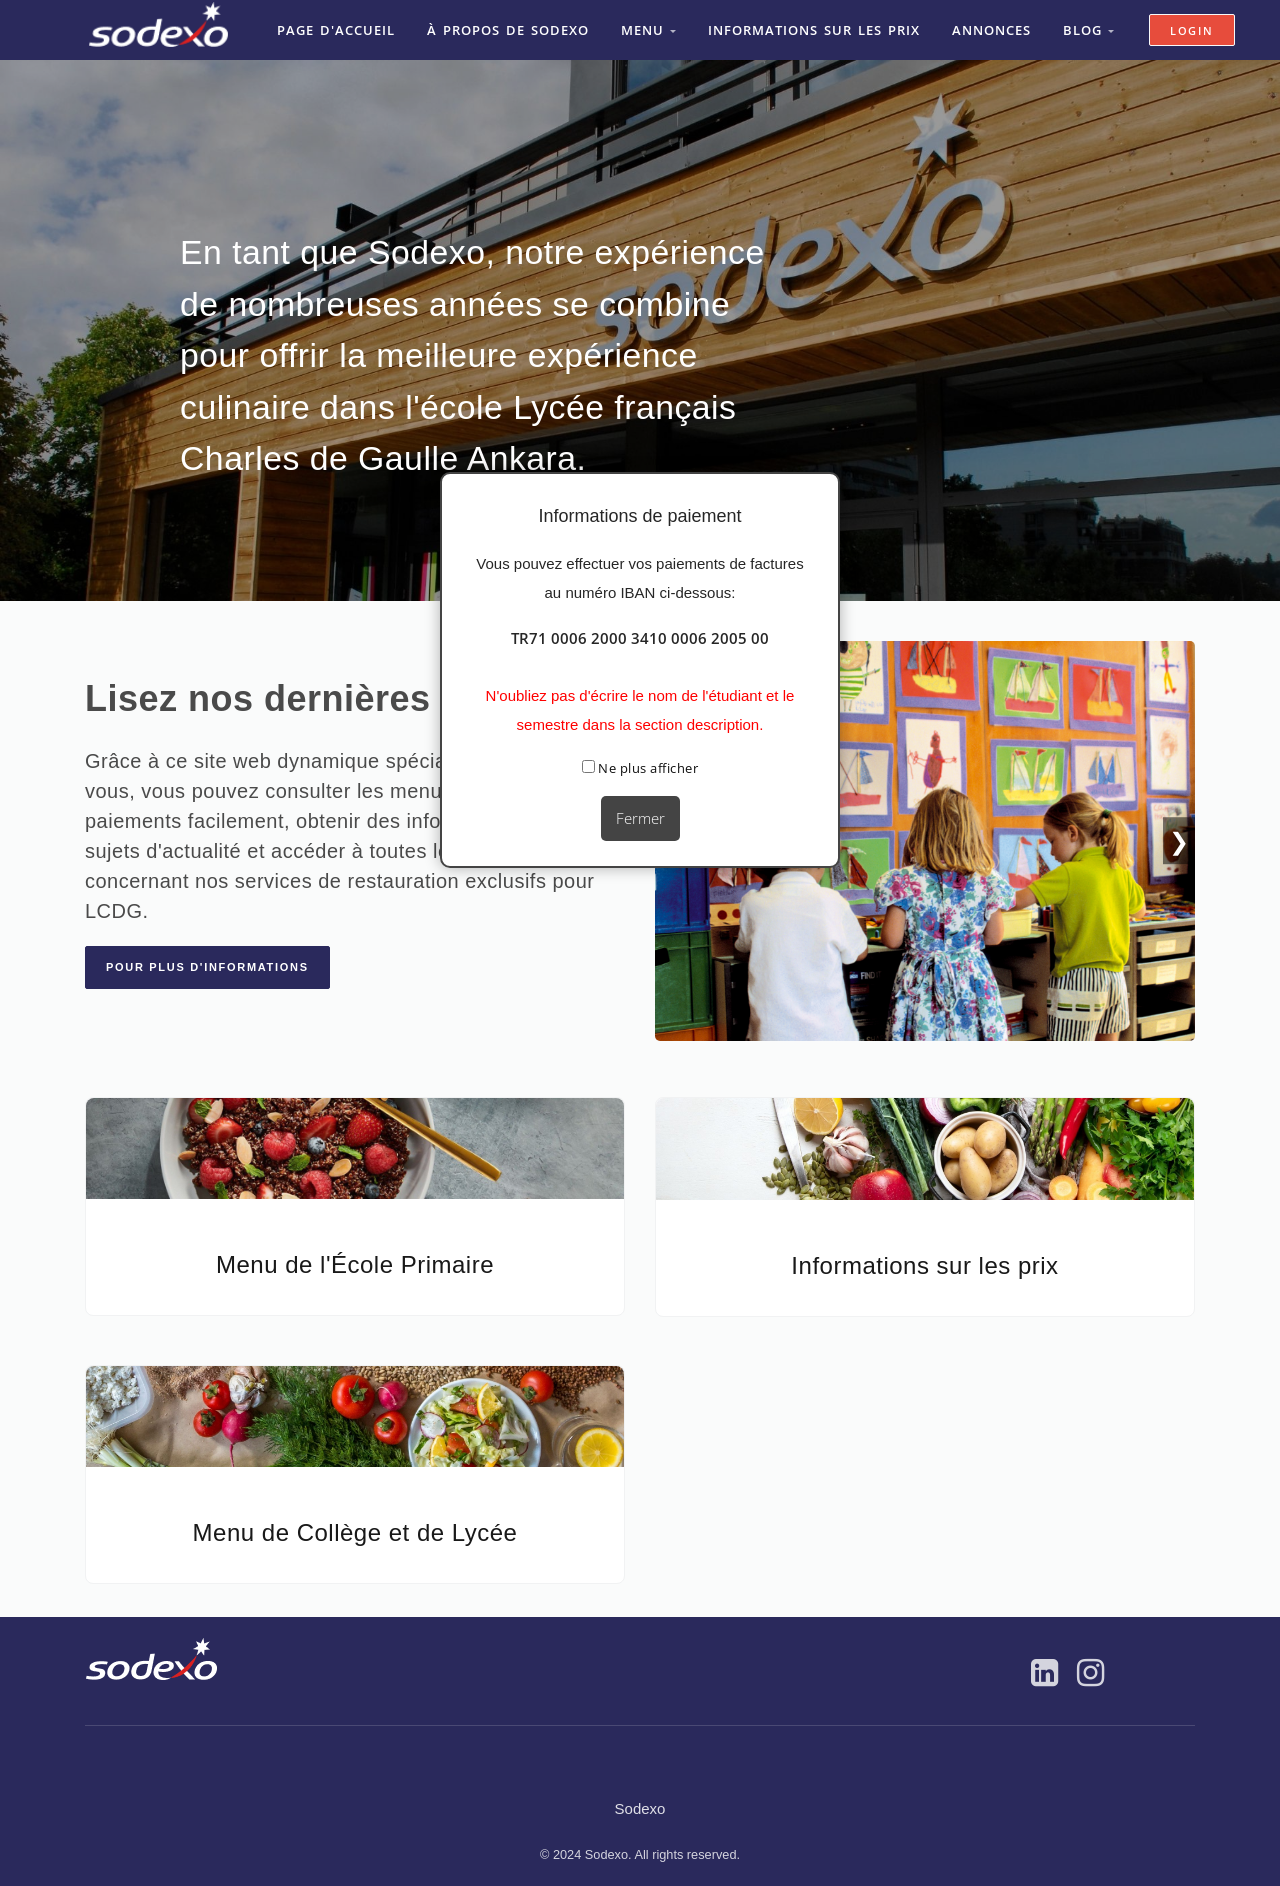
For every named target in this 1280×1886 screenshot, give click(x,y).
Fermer (640, 818)
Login (1195, 29)
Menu (646, 29)
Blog (1086, 29)
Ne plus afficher (640, 768)
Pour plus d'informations (207, 965)
